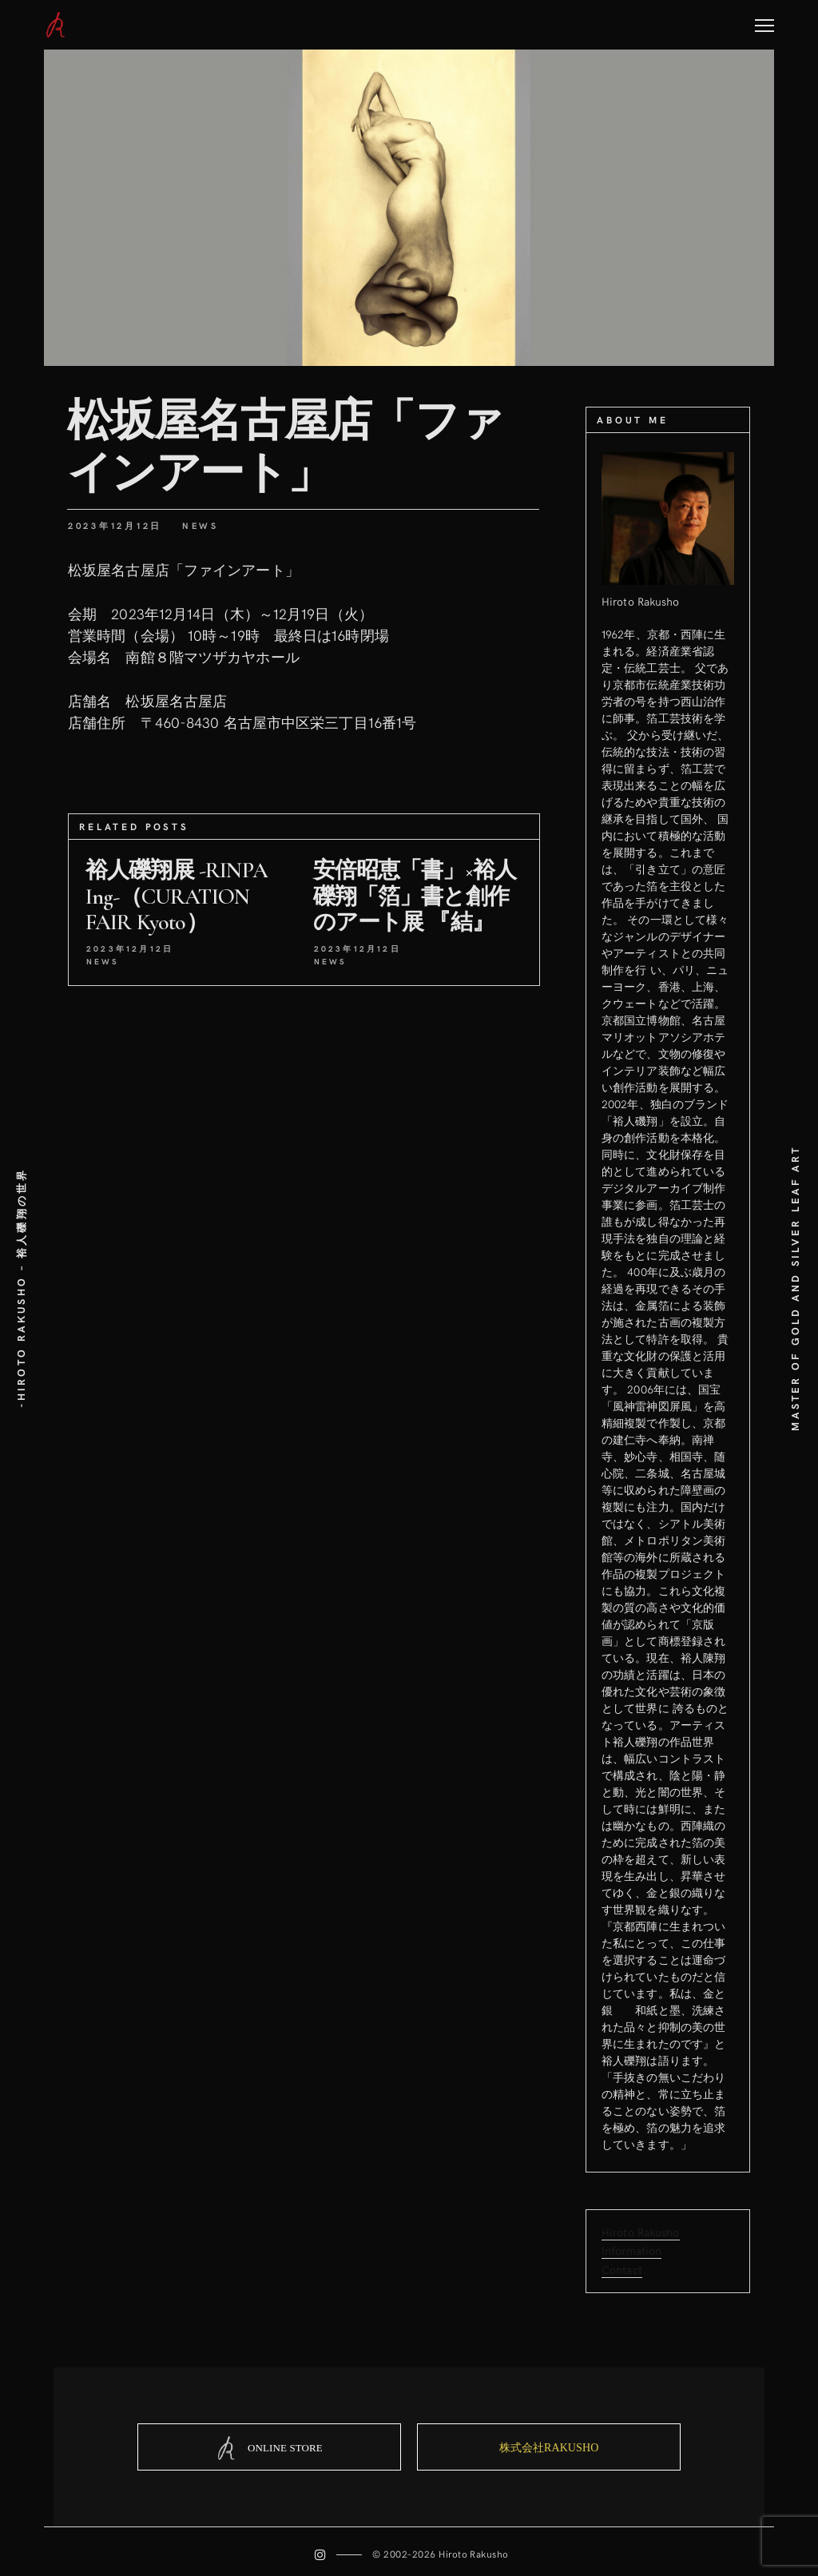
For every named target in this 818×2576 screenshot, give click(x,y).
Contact (622, 2268)
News (200, 525)
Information (631, 2250)
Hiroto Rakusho (641, 2232)
